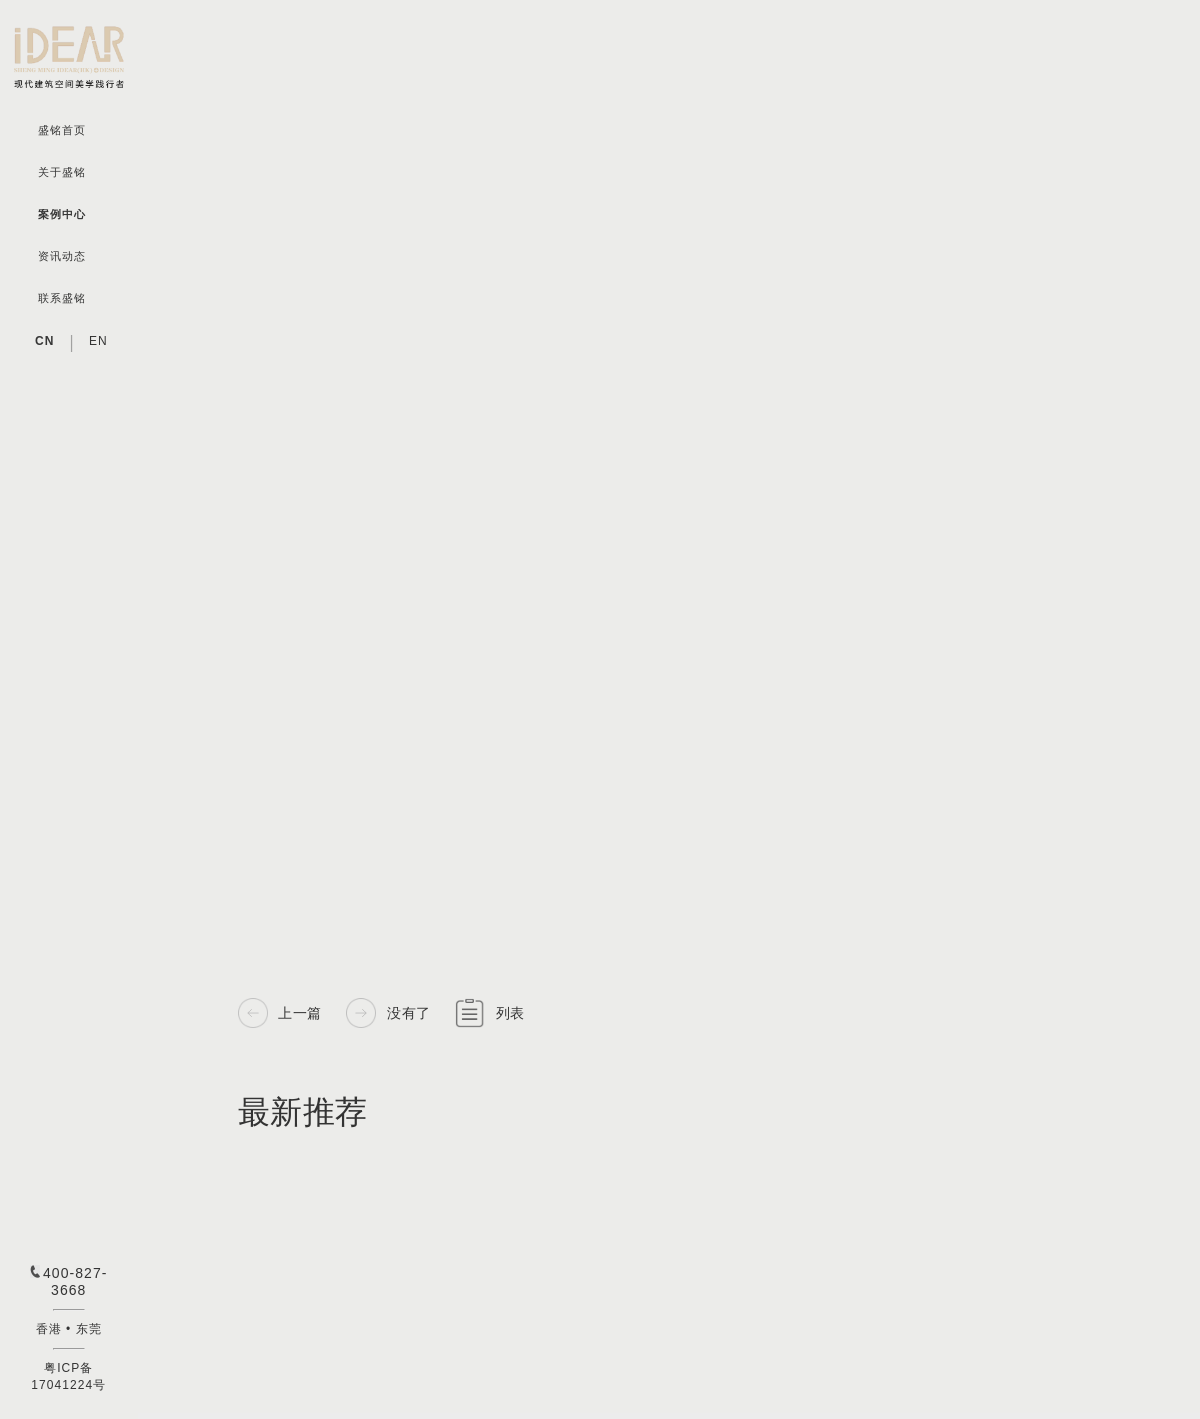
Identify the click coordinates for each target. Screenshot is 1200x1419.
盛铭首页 (62, 130)
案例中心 (62, 214)
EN (98, 341)
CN (44, 341)
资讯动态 (62, 256)
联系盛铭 (62, 298)
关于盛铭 (62, 172)
